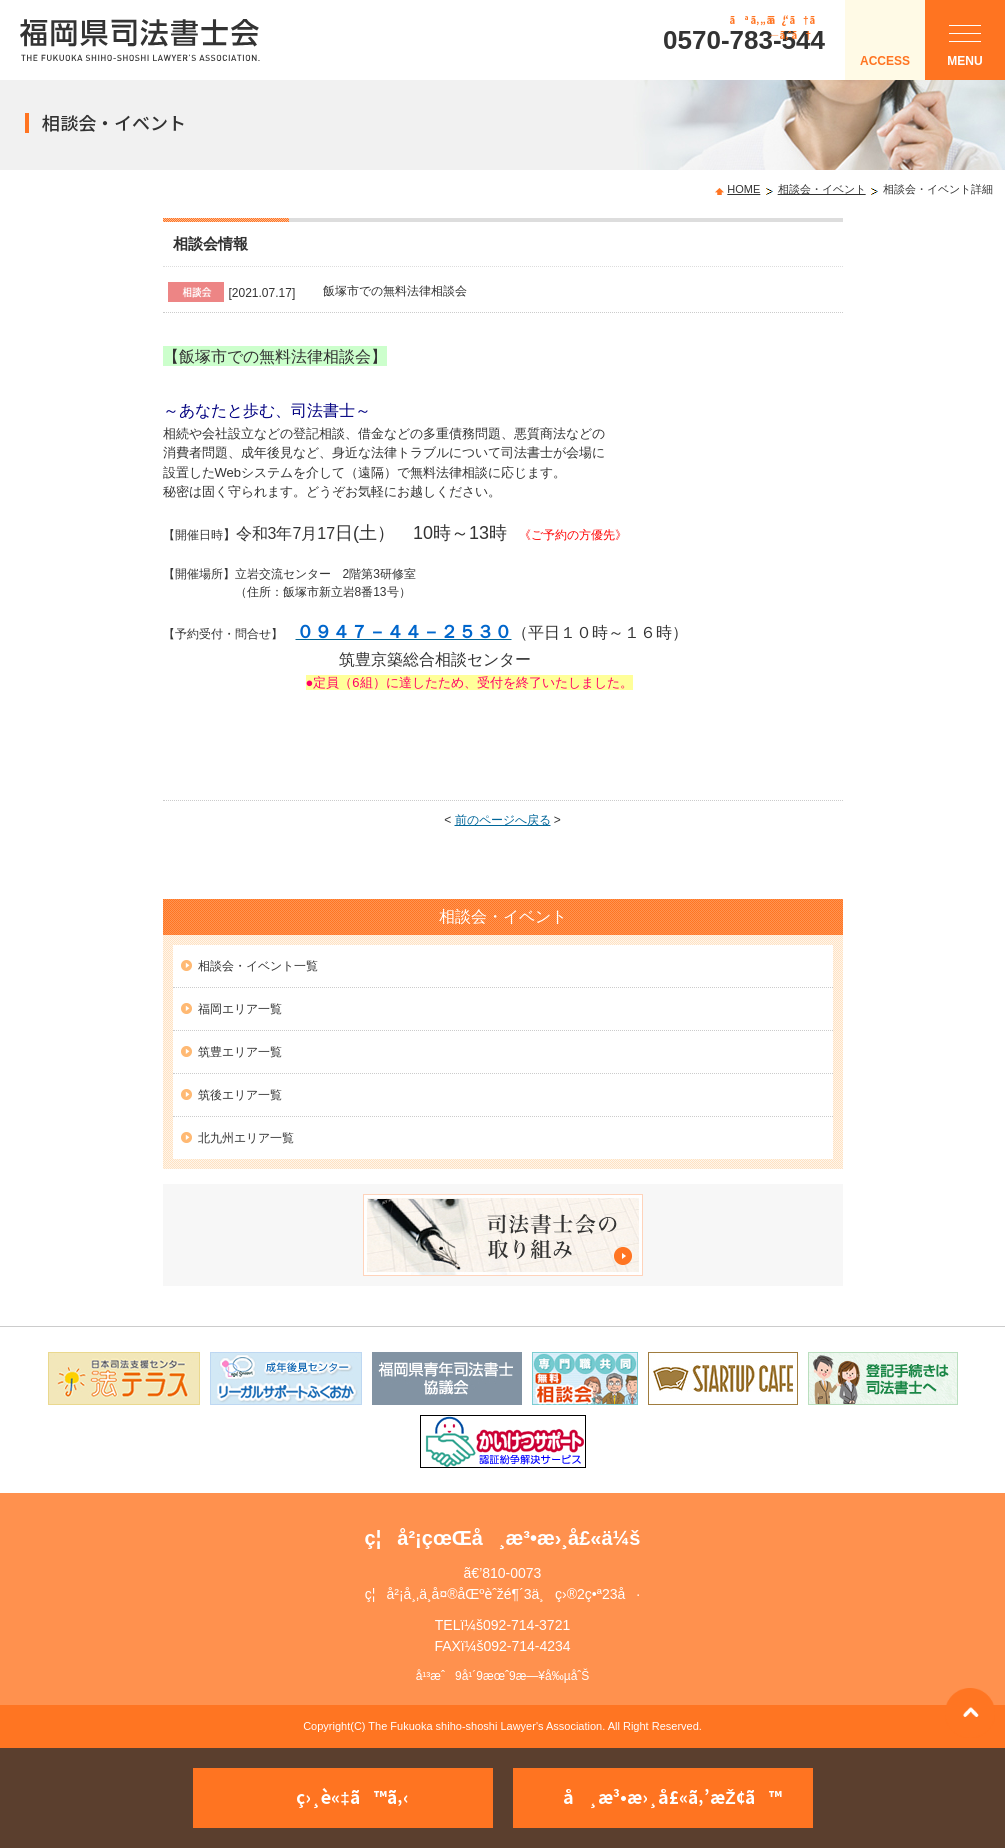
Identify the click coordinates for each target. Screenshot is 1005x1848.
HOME (743, 189)
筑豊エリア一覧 (240, 1052)
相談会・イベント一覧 (258, 966)
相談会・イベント (822, 189)
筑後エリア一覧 (240, 1095)
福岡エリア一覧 (240, 1009)
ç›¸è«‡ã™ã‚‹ (352, 1796)
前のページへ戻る (503, 820)
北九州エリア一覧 (246, 1138)
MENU (964, 50)
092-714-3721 (526, 1625)
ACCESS (885, 61)
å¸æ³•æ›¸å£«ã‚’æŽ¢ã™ (672, 1796)
